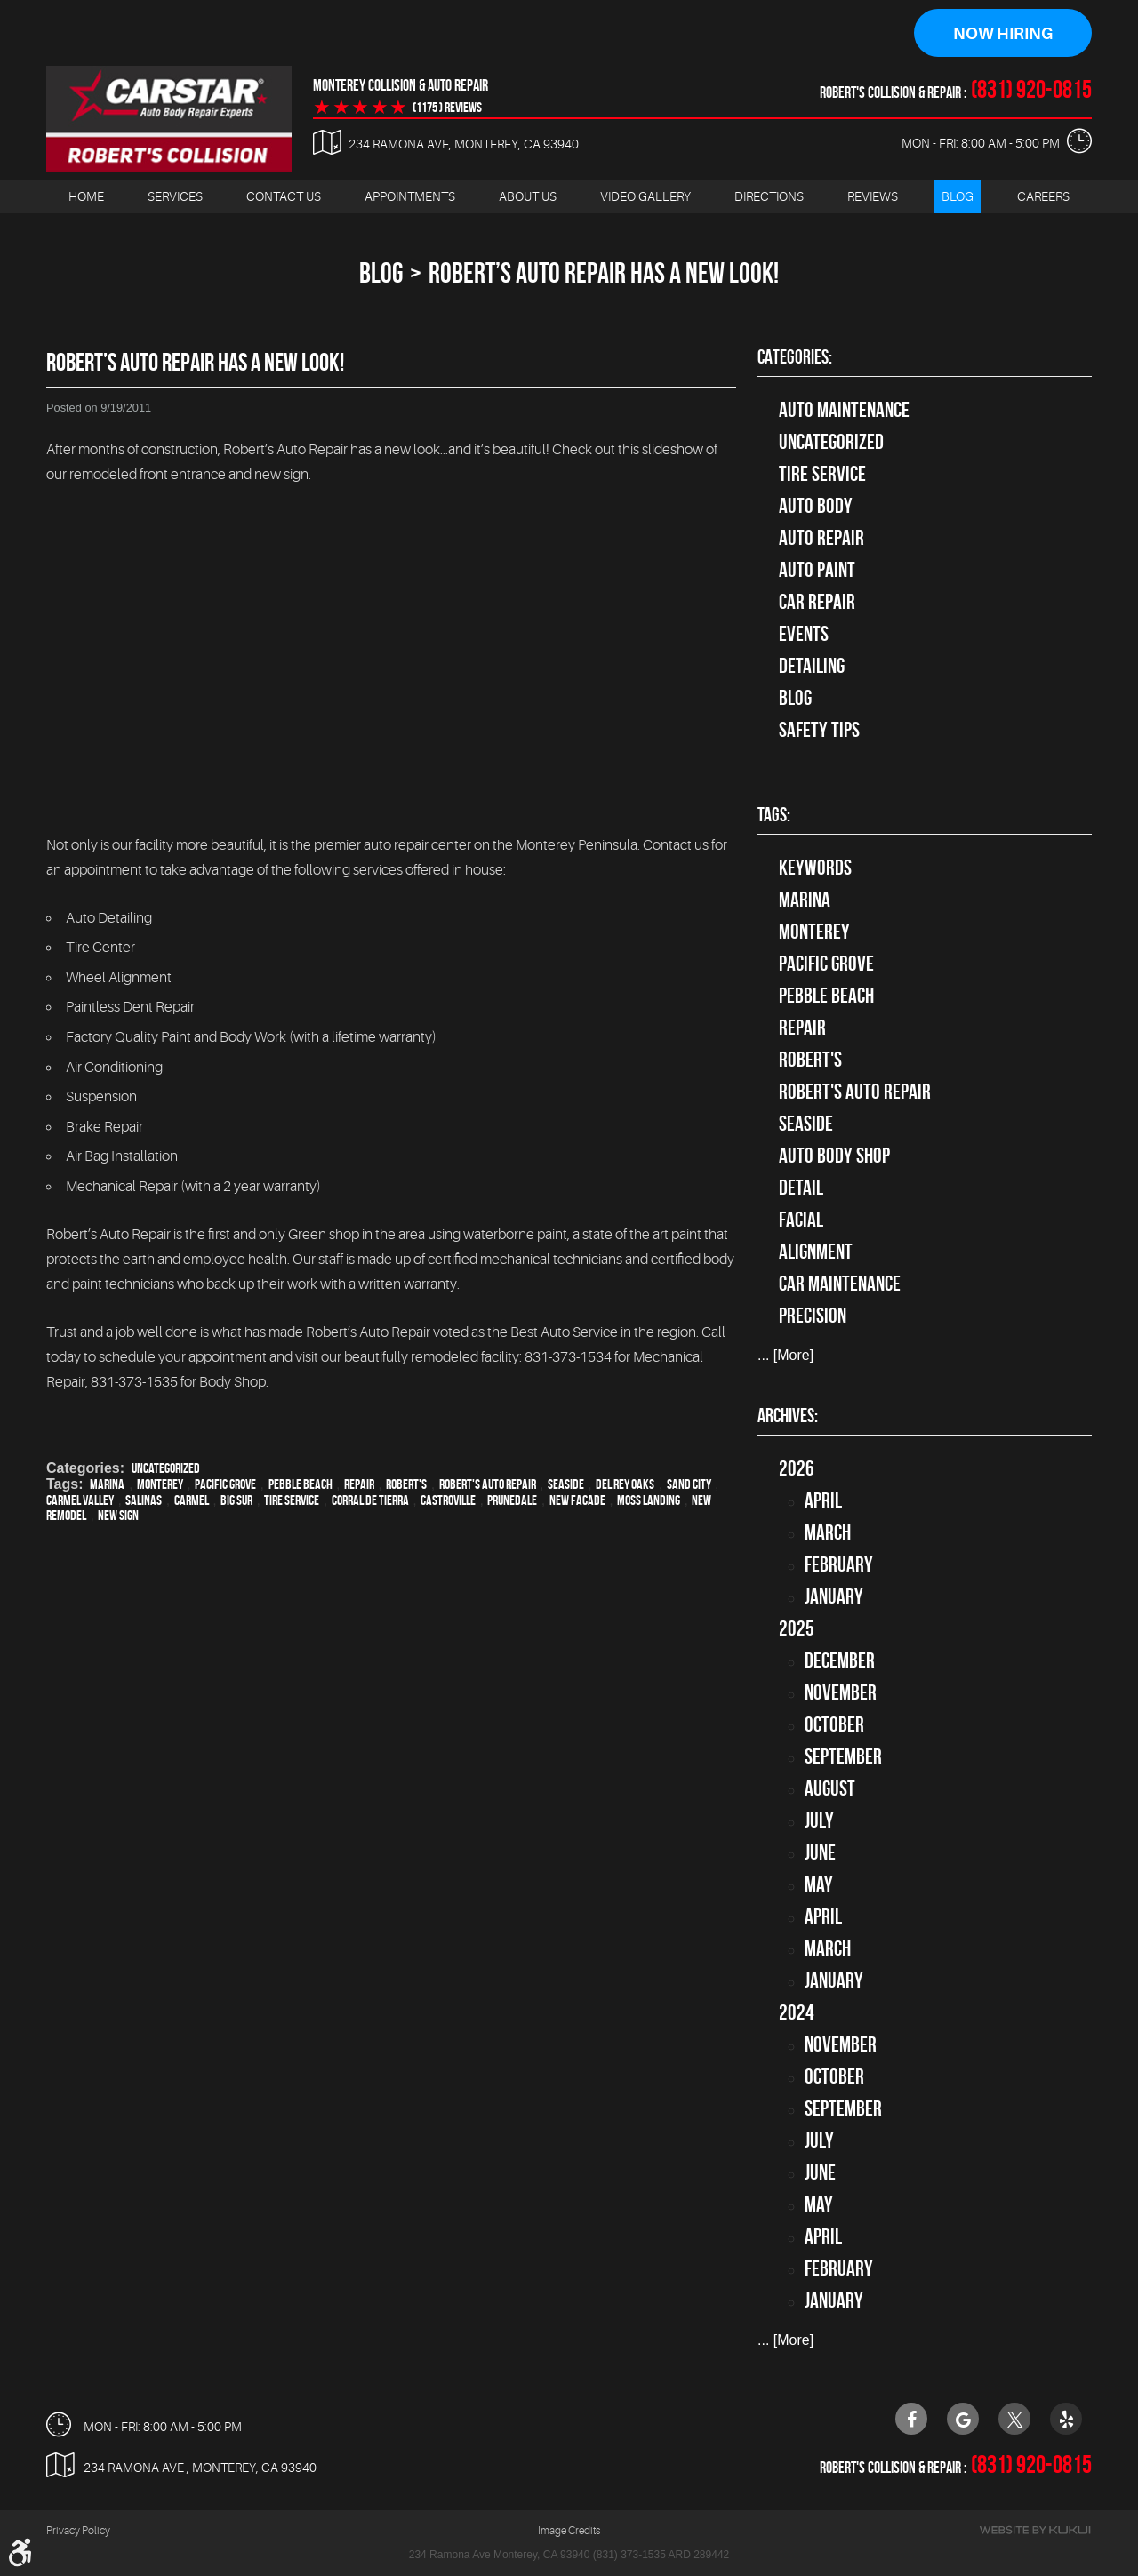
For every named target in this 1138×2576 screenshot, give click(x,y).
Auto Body (816, 505)
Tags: (773, 815)
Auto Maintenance (844, 409)
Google (963, 2419)
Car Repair (817, 601)
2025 (796, 1628)
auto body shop (834, 1156)
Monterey (160, 1484)
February (839, 1564)
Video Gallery (645, 196)
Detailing (812, 665)
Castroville (448, 1500)
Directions (769, 196)
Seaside (566, 1484)
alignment (816, 1252)
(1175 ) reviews (447, 107)
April (823, 1500)
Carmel (191, 1500)
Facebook (911, 2419)
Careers (1043, 196)
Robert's (406, 1484)
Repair (359, 1484)
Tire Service (291, 1500)
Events (804, 633)
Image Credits (569, 2531)
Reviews (872, 196)
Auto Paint (817, 569)
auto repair (821, 537)
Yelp (1066, 2419)
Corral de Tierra (370, 1500)
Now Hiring (1003, 34)
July (819, 1820)
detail (801, 1188)
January (834, 1596)
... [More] (785, 1356)
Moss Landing (648, 1500)
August (830, 1788)
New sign (118, 1515)
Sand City (689, 1484)
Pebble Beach (300, 1484)
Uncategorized (166, 1468)
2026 (796, 1468)
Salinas (143, 1500)
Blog (958, 196)
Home (86, 196)
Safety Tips (819, 729)
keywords (815, 868)
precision (812, 1316)
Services (175, 196)
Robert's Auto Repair (487, 1484)
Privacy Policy (78, 2531)
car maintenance (840, 1284)
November (841, 1692)
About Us (528, 196)
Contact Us (283, 196)
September (843, 1756)
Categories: (794, 356)
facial (801, 1220)
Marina (107, 1484)
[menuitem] (86, 196)
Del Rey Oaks (625, 1484)
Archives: (787, 1415)
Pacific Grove (225, 1484)
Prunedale (512, 1500)
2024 (796, 2012)
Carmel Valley (80, 1500)
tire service (822, 473)
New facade (577, 1500)
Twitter (1014, 2419)
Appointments (410, 196)
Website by (1035, 2531)
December (840, 1660)
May (819, 1884)
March (828, 1532)
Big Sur (236, 1500)
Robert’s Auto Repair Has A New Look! (604, 272)
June (820, 1852)
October (834, 1724)
